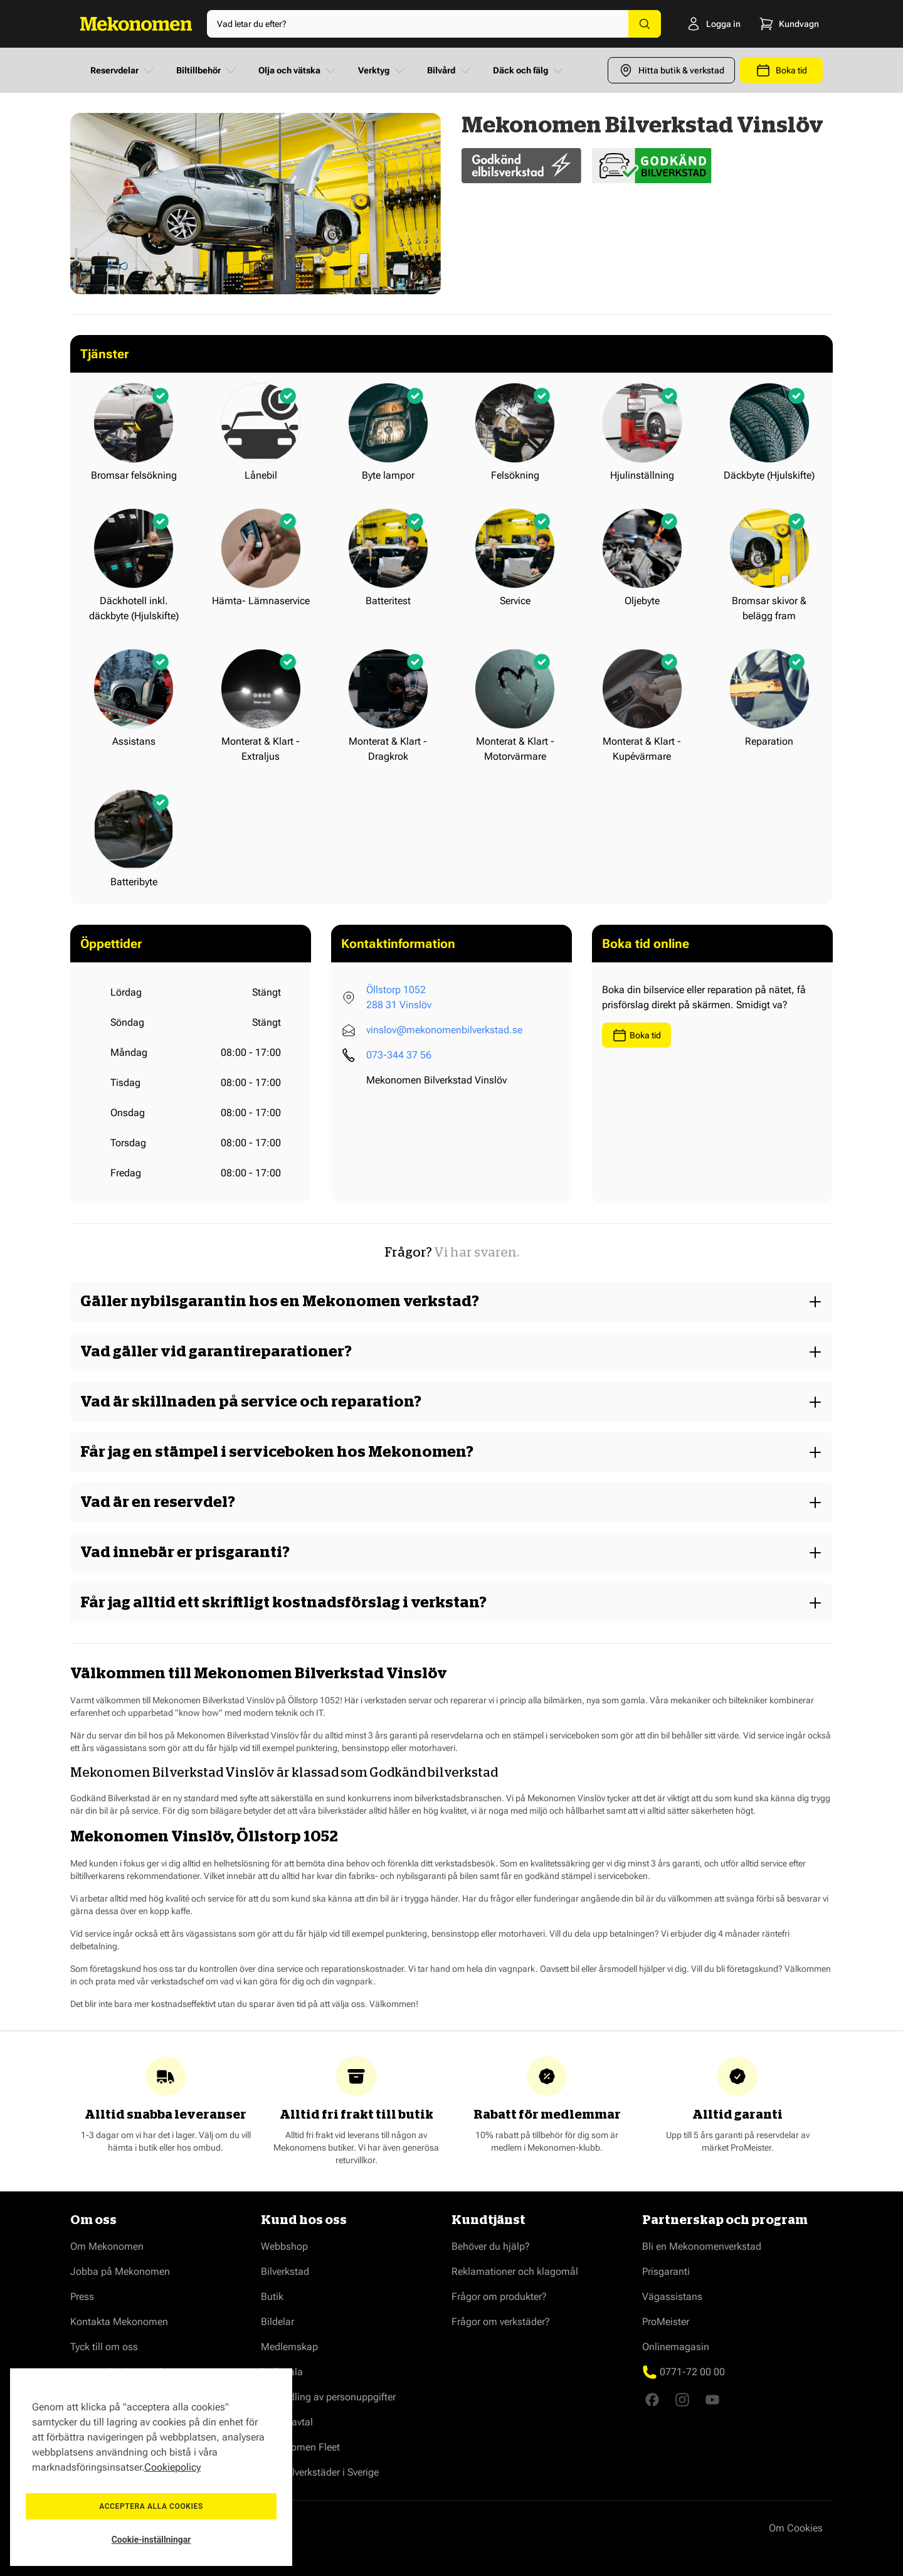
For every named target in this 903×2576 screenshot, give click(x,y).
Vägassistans (672, 2296)
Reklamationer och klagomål (515, 2271)
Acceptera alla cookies (151, 2506)
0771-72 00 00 (692, 2372)
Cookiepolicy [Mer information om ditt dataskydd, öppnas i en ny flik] (172, 2467)
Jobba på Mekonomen (120, 2271)
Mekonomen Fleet (300, 2447)
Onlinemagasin (675, 2347)
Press (82, 2296)
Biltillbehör (207, 70)
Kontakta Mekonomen (119, 2322)
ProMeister (665, 2322)
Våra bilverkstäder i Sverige (320, 2472)
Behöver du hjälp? (491, 2246)
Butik (272, 2296)
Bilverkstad (285, 2271)
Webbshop (284, 2246)
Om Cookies (796, 2528)
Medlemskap (289, 2347)
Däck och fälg (529, 70)
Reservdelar (123, 70)
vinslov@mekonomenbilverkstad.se (444, 1030)
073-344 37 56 (398, 1055)
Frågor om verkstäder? (501, 2322)
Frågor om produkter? (499, 2296)
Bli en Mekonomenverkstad (701, 2246)
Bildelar (277, 2322)
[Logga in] (700, 23)
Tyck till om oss (104, 2347)
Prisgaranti (666, 2271)
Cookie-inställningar (151, 2540)
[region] (151, 2467)
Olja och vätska (298, 70)
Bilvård (450, 70)
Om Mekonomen (107, 2246)
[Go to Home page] (136, 24)
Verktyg (382, 70)
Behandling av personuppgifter (328, 2397)
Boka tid (636, 1035)
